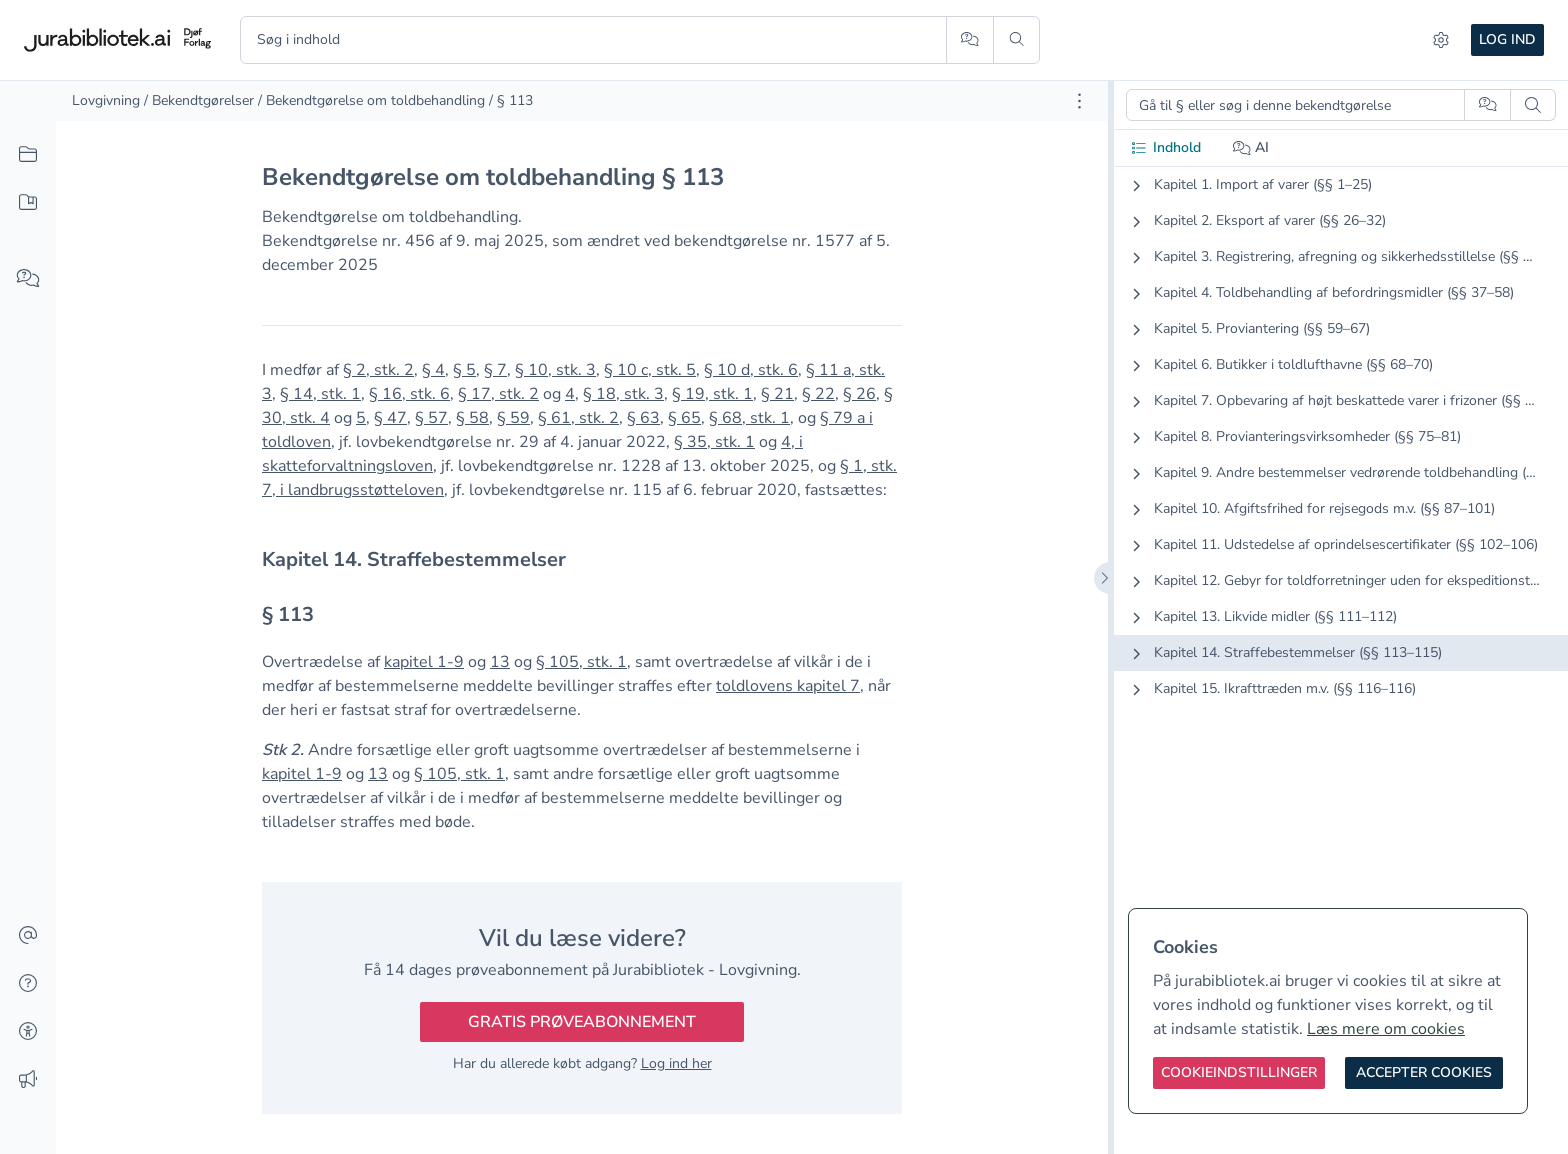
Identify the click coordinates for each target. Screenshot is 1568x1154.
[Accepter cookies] (1424, 1073)
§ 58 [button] (472, 418)
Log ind (1507, 39)
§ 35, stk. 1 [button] (714, 442)
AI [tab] (1251, 147)
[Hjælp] (28, 984)
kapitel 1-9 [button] (424, 662)
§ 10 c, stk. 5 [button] (650, 370)
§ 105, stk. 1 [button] (581, 662)
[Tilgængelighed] (28, 1032)
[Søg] (1016, 40)
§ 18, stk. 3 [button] (623, 394)
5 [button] (361, 418)
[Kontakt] (28, 936)
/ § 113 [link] (511, 100)
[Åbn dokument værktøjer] (1079, 101)
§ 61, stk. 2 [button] (578, 418)
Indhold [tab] (1165, 147)
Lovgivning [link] (106, 100)
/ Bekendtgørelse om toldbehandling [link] (371, 100)
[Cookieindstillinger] (1239, 1073)
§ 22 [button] (818, 394)
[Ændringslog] (28, 1080)
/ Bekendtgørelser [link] (199, 100)
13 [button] (500, 662)
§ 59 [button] (513, 418)
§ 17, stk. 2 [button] (498, 394)
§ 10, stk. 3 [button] (555, 370)
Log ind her (676, 1063)
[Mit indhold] (28, 203)
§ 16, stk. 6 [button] (409, 394)
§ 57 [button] (431, 418)
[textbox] (582, 559)
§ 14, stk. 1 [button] (320, 394)
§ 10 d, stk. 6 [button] (751, 370)
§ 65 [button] (684, 418)
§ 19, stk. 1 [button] (712, 394)
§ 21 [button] (777, 394)
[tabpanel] (1341, 453)
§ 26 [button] (859, 394)
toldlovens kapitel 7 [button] (788, 686)
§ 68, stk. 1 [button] (749, 418)
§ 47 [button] (390, 418)
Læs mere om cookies (1386, 1029)
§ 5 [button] (464, 370)
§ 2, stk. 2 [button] (378, 370)
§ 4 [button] (433, 370)
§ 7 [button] (495, 370)
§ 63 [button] (643, 418)
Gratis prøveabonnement (582, 1022)
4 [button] (570, 394)
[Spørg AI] (969, 40)
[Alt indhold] (28, 155)
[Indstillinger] (1441, 40)
